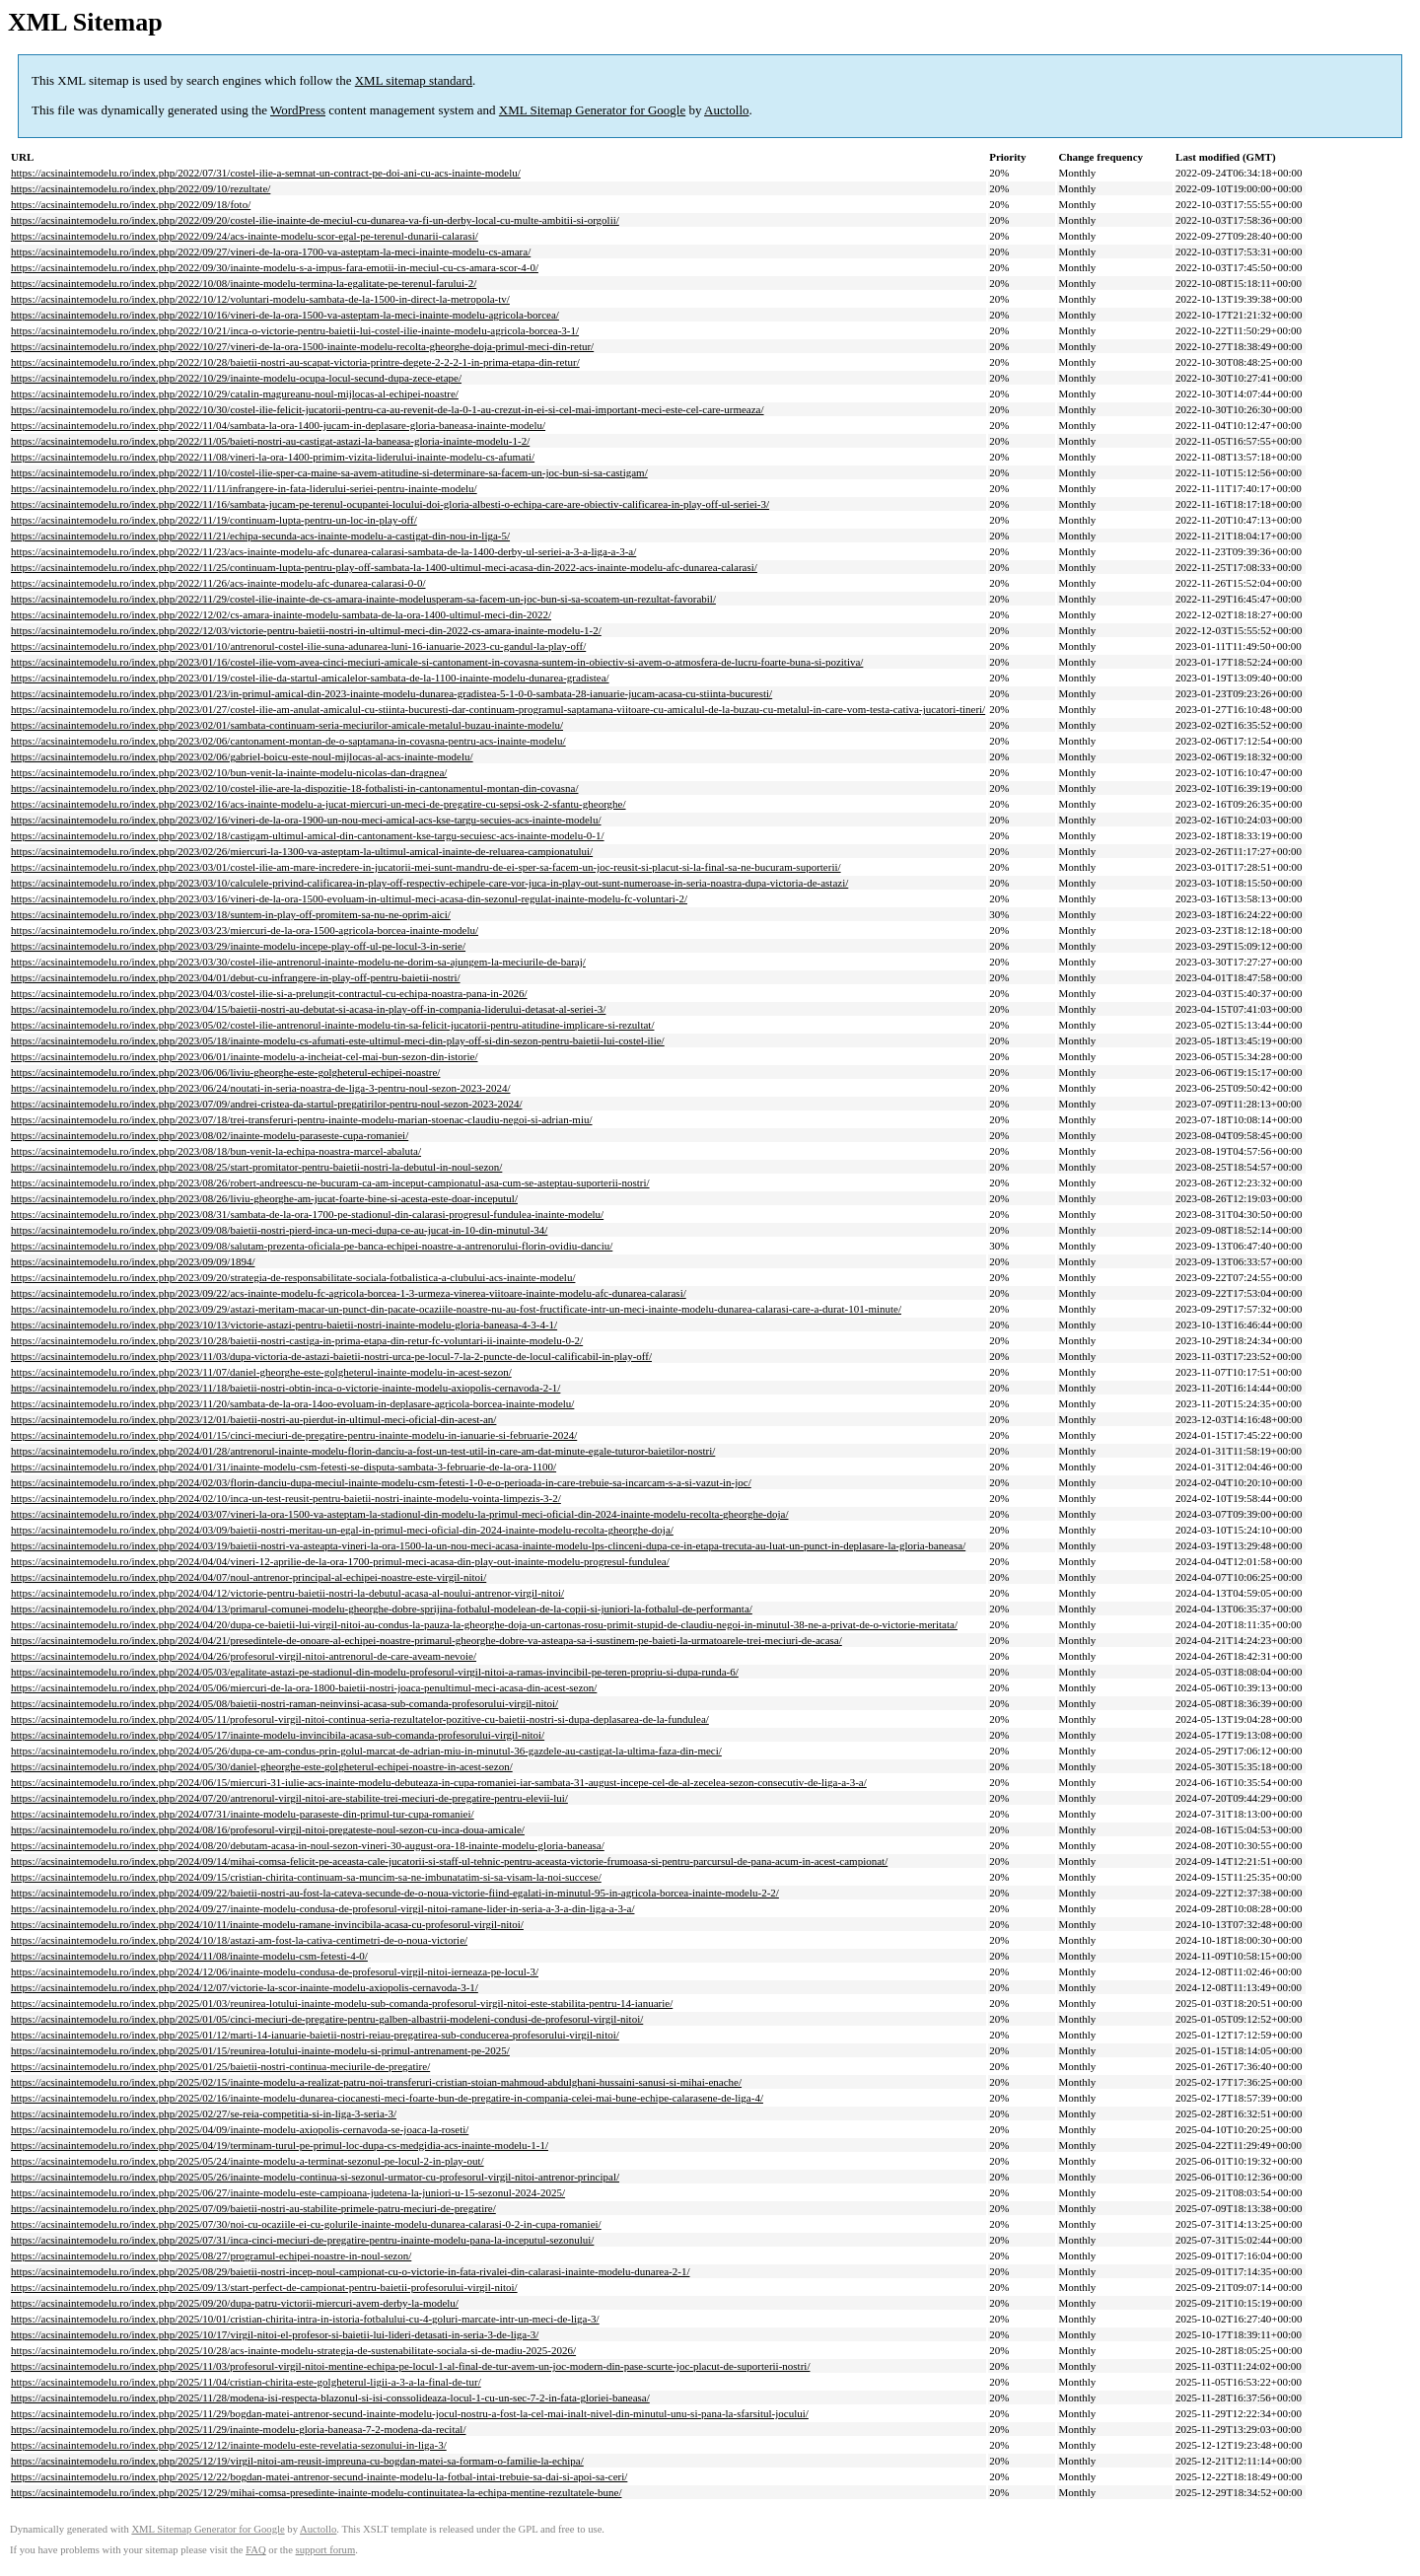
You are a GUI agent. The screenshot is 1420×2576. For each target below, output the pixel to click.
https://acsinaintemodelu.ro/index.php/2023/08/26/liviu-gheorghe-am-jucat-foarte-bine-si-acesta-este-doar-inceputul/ (264, 1198)
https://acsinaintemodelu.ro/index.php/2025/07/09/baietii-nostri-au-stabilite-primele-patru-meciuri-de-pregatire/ (253, 2208)
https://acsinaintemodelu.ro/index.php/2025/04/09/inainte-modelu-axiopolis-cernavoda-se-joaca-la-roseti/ (239, 2129)
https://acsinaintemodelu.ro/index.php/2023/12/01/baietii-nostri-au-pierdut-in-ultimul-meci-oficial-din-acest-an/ (253, 1419)
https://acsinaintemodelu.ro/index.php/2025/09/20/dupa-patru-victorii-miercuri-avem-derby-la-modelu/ (235, 2303)
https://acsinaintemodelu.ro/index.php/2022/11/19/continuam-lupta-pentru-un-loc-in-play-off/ (214, 520)
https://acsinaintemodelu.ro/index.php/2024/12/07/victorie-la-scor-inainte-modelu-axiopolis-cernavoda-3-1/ (244, 1987)
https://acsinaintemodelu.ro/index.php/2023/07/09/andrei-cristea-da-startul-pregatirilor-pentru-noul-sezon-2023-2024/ (266, 1103)
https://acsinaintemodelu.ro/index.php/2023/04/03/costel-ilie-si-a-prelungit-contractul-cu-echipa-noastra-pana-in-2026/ (269, 993)
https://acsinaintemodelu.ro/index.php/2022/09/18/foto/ (130, 204)
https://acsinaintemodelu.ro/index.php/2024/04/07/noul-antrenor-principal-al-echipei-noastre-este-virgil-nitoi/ (248, 1577)
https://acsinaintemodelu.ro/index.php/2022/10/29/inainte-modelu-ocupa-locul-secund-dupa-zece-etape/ (236, 378)
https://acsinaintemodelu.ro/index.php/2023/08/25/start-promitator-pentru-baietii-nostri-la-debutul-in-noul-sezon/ (256, 1167)
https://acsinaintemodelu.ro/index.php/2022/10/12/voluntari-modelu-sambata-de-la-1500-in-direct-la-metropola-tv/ (260, 299)
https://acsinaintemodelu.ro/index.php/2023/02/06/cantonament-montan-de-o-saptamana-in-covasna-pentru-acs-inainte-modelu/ (288, 741)
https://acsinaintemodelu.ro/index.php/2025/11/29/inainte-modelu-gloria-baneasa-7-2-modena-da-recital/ (238, 2429)
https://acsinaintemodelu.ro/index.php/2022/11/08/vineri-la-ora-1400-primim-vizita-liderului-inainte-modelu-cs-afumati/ (272, 457)
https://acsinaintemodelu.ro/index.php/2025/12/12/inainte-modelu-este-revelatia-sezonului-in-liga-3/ (229, 2445)
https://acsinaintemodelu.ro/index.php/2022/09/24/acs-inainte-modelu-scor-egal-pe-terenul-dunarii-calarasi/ (244, 236)
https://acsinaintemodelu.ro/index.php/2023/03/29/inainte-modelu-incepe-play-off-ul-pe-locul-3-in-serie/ (238, 946)
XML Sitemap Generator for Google (592, 110)
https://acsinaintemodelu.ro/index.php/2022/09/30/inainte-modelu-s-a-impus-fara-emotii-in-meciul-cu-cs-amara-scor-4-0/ (274, 267)
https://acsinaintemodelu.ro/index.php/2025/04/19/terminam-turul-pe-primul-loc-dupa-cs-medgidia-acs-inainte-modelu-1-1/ (279, 2145)
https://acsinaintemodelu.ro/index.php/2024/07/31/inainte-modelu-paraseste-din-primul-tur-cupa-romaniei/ (242, 1814)
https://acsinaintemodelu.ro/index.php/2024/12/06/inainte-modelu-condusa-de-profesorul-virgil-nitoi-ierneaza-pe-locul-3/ (274, 1971)
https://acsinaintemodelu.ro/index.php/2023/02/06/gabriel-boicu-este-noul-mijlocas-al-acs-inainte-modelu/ (242, 756)
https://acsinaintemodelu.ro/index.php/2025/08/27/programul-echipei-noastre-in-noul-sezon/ (211, 2255)
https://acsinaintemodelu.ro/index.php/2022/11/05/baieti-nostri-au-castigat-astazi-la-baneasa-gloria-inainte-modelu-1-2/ (270, 441)
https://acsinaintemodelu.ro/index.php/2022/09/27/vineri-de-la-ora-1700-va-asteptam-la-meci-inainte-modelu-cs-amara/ (271, 251)
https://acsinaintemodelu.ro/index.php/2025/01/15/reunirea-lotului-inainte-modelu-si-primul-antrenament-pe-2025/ (260, 2050)
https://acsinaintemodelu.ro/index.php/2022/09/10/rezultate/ (140, 188)
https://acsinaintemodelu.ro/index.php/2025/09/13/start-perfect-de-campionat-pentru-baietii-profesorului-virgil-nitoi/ (264, 2287)
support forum (326, 2549)
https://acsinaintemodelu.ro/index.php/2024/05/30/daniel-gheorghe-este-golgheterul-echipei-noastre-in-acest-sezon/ (262, 1766)
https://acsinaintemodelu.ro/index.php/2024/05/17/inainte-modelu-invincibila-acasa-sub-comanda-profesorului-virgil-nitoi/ (277, 1735)
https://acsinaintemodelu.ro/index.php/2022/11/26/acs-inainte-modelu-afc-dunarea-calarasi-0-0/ (218, 583)
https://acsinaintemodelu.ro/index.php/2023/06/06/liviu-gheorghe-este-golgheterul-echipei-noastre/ (225, 1072)
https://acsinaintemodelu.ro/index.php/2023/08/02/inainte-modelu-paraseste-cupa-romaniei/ (209, 1135)
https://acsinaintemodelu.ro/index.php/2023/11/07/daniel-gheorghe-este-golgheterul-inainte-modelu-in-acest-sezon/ (261, 1372)
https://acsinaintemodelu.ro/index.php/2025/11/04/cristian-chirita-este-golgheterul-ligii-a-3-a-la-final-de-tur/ (246, 2382)
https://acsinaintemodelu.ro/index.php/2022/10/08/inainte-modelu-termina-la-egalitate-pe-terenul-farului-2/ (243, 283)
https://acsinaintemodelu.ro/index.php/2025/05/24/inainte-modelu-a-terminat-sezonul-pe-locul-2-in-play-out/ (247, 2161)
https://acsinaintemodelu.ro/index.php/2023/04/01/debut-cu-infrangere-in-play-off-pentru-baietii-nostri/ (236, 977)
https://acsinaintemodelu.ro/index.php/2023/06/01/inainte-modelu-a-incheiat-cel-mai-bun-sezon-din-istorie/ (244, 1056)
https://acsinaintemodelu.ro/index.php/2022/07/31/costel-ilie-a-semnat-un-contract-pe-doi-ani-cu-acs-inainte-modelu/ (266, 173)
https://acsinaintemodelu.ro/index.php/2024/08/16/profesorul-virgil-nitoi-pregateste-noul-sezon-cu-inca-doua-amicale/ (268, 1829)
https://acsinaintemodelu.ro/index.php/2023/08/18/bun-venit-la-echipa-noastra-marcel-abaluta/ (216, 1151)
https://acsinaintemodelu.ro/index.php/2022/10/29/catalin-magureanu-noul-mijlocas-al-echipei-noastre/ (235, 393)
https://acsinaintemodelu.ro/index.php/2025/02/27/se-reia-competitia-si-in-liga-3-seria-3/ (203, 2113)
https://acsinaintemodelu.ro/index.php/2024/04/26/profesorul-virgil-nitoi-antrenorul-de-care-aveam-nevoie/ (243, 1656)
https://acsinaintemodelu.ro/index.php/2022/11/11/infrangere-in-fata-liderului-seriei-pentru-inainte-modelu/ (244, 488)
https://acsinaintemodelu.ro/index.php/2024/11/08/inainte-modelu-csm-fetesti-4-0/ (189, 1956)
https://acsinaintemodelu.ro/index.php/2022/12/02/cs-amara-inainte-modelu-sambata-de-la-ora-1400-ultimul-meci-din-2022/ (281, 614)
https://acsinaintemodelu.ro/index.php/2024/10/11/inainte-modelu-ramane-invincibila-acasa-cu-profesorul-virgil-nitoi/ (267, 1924)
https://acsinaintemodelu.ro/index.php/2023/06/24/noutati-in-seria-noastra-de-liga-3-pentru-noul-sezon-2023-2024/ (260, 1088)
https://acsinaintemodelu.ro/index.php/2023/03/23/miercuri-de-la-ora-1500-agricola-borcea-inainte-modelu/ (244, 930)
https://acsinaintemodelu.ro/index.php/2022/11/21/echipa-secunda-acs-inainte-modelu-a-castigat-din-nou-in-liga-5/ (260, 535)
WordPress (297, 110)
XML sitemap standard (413, 80)
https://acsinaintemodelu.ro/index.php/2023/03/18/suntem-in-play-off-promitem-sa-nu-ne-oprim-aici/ (231, 914)
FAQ (256, 2549)
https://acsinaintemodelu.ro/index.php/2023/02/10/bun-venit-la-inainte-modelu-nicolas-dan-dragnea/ (229, 772)
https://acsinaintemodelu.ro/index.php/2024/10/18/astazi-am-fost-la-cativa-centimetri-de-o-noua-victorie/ (239, 1940)
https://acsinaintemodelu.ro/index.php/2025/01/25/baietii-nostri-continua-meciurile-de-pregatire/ (220, 2066)
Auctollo (726, 110)
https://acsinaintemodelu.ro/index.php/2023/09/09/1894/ (132, 1261)
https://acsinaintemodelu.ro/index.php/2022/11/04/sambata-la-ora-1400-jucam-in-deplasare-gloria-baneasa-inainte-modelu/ (278, 425)
